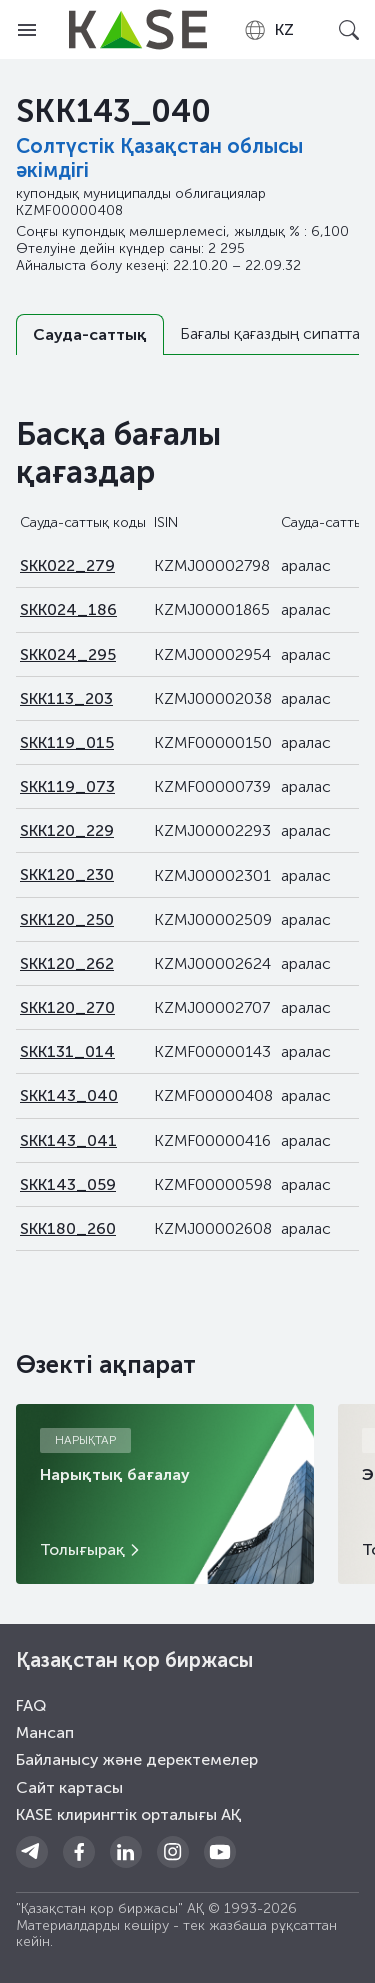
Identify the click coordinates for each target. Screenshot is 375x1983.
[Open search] (348, 30)
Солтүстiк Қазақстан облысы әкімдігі (159, 158)
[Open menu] (26, 30)
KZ (268, 30)
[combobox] (268, 30)
